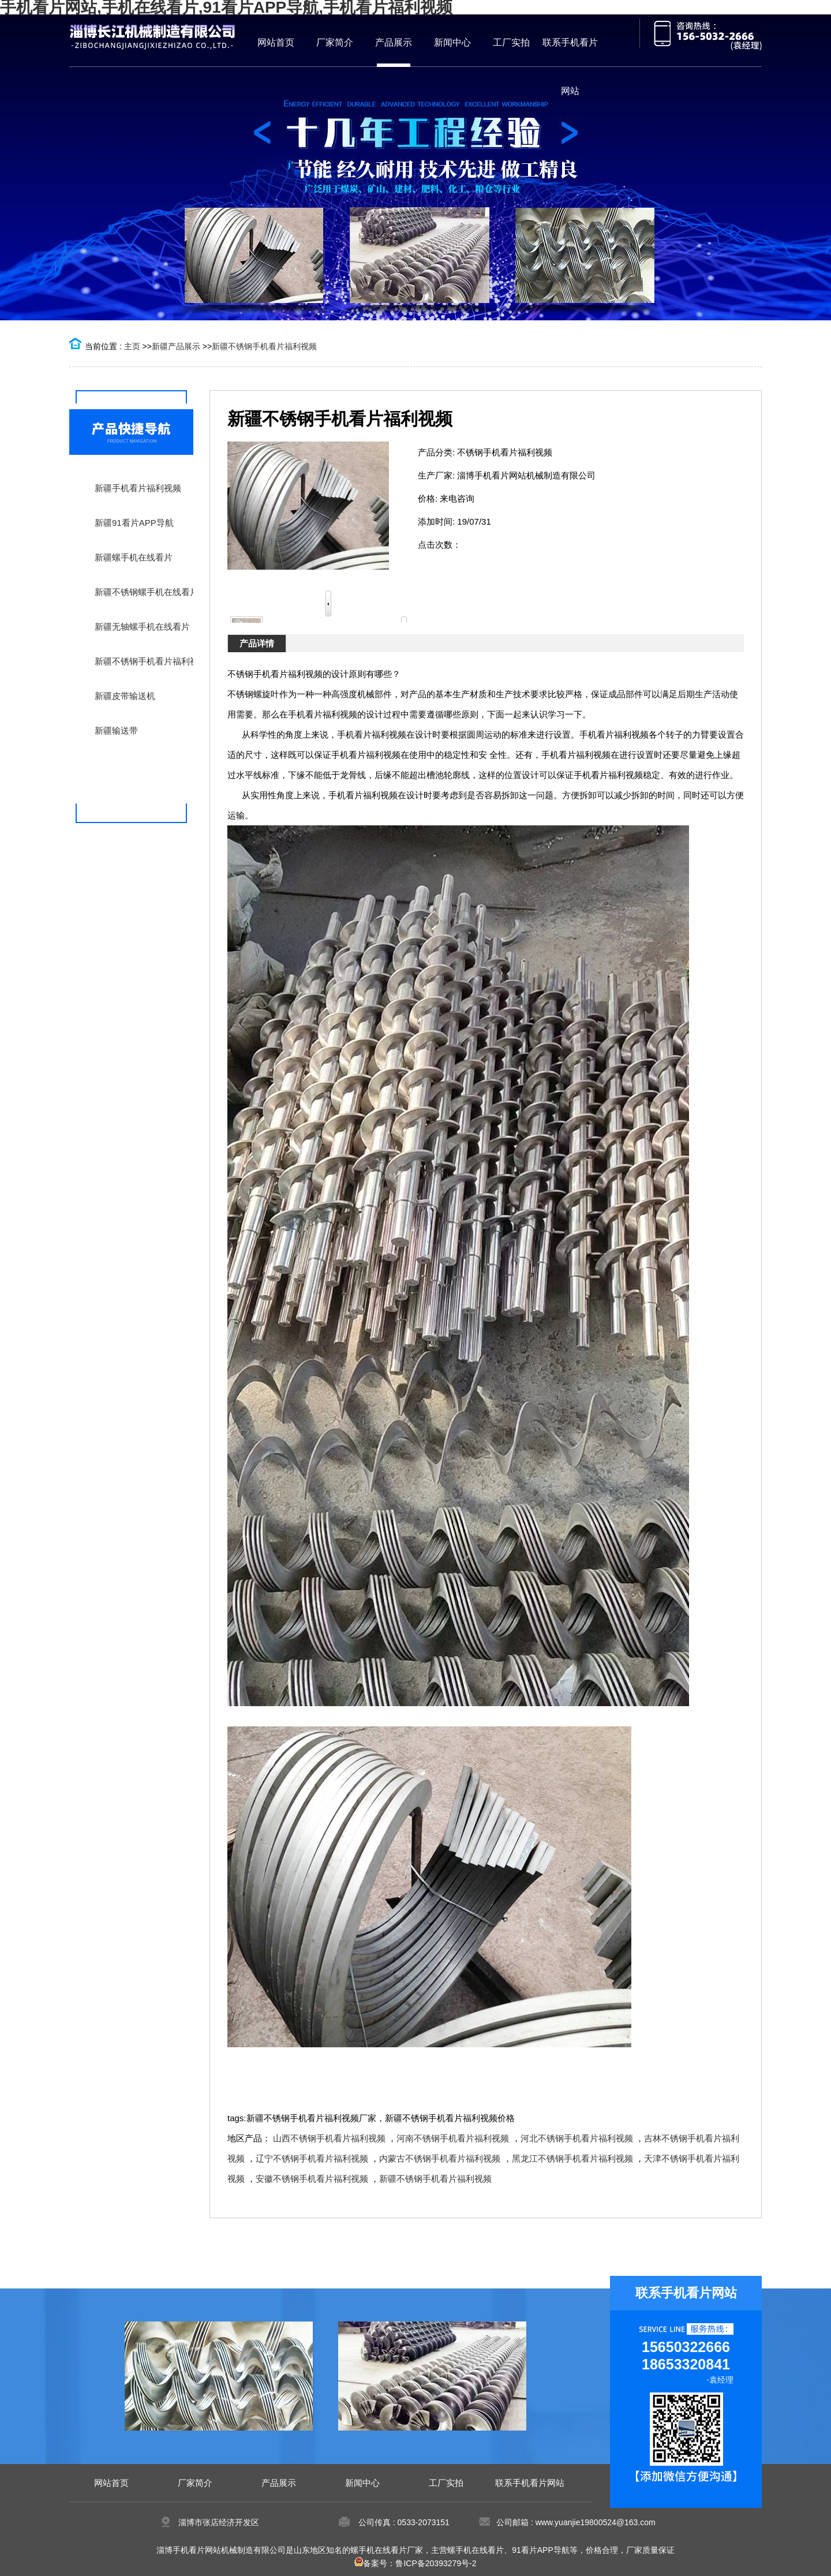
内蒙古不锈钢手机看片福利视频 (439, 2158)
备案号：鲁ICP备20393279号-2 (415, 2563)
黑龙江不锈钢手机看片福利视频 (572, 2158)
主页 (132, 346)
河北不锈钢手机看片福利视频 (577, 2138)
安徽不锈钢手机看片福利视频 (312, 2179)
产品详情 (256, 643)
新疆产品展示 (176, 346)
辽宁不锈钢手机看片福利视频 (312, 2158)
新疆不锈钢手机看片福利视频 (264, 346)
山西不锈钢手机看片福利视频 (329, 2138)
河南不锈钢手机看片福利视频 (452, 2138)
